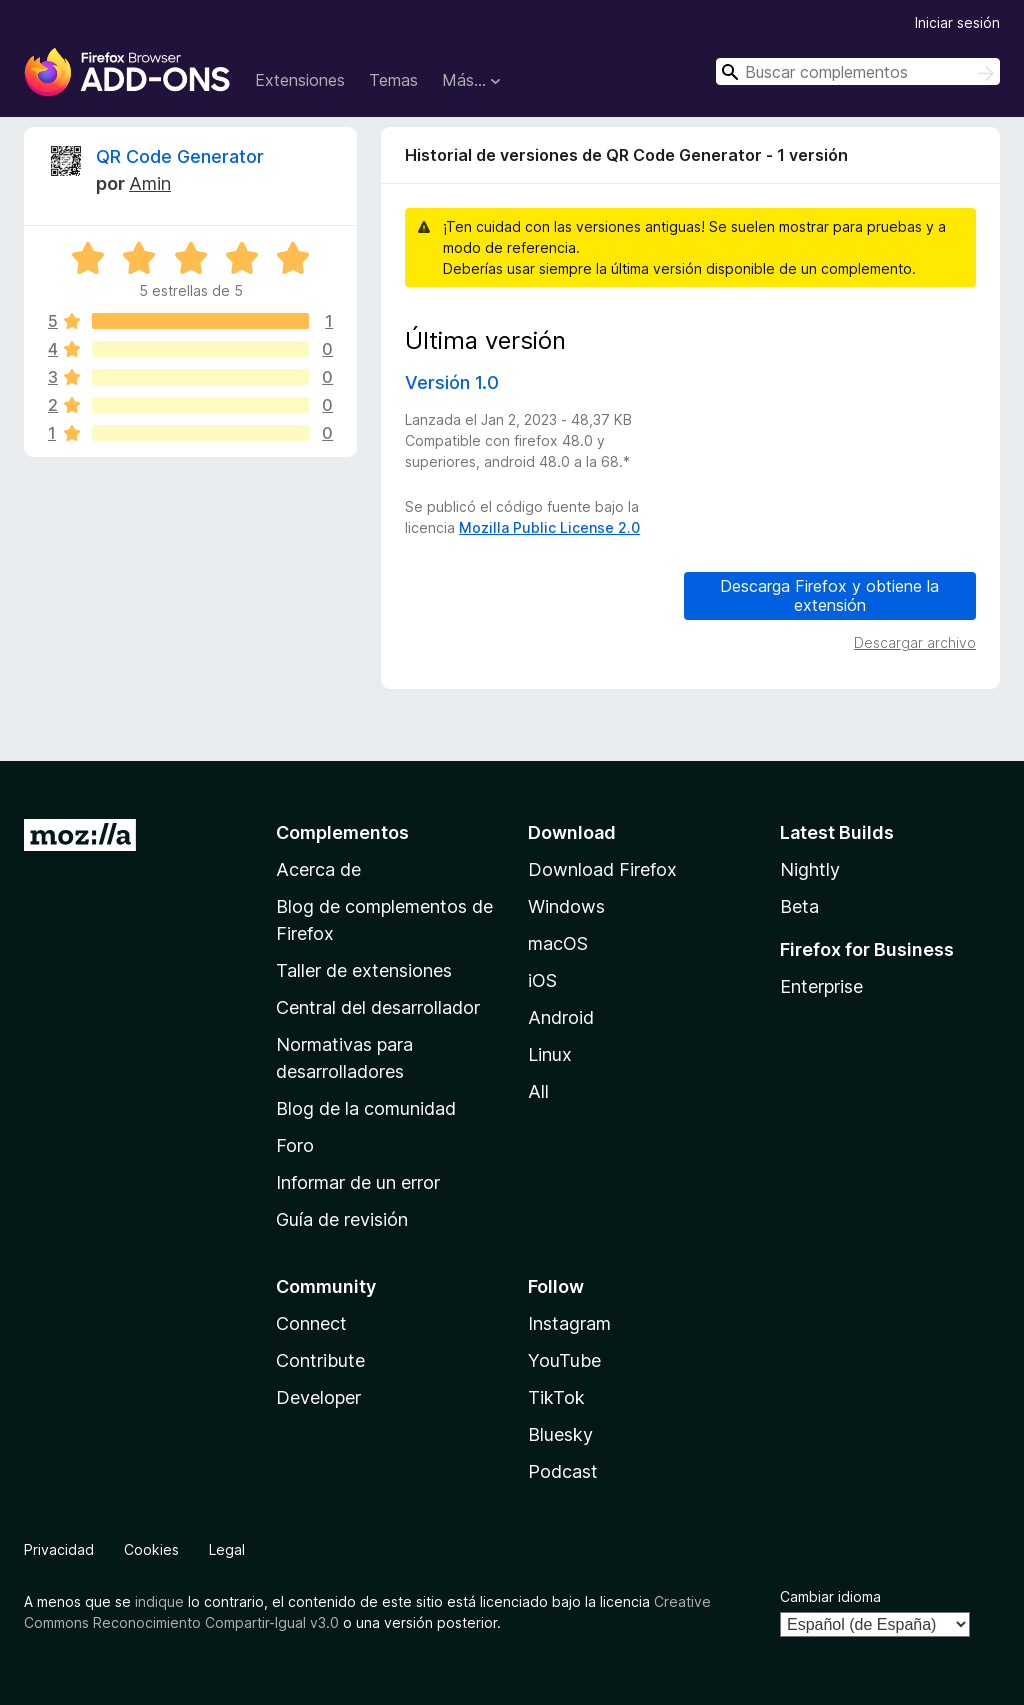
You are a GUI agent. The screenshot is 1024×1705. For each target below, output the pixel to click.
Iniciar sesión (957, 22)
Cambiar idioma (830, 1596)
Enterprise (821, 986)
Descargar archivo (915, 642)
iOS (542, 980)
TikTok (556, 1397)
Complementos (342, 832)
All (538, 1091)
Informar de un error (358, 1182)
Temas (393, 80)
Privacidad (59, 1549)
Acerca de (318, 869)
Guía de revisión (342, 1219)
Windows (566, 906)
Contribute (320, 1360)
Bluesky (560, 1434)
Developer (318, 1397)
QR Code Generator (180, 156)
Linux (550, 1054)
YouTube (564, 1360)
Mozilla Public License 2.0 (549, 527)
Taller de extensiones (364, 970)
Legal (227, 1549)
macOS (558, 943)
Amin (150, 183)
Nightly (810, 869)
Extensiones (300, 80)
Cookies (151, 1549)
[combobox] (858, 71)
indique (159, 1601)
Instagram (569, 1323)
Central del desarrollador (378, 1007)
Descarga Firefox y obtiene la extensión (829, 595)
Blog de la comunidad (366, 1108)
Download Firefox (602, 869)
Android (561, 1017)
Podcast (563, 1471)
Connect (311, 1323)
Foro (295, 1145)
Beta (799, 906)
